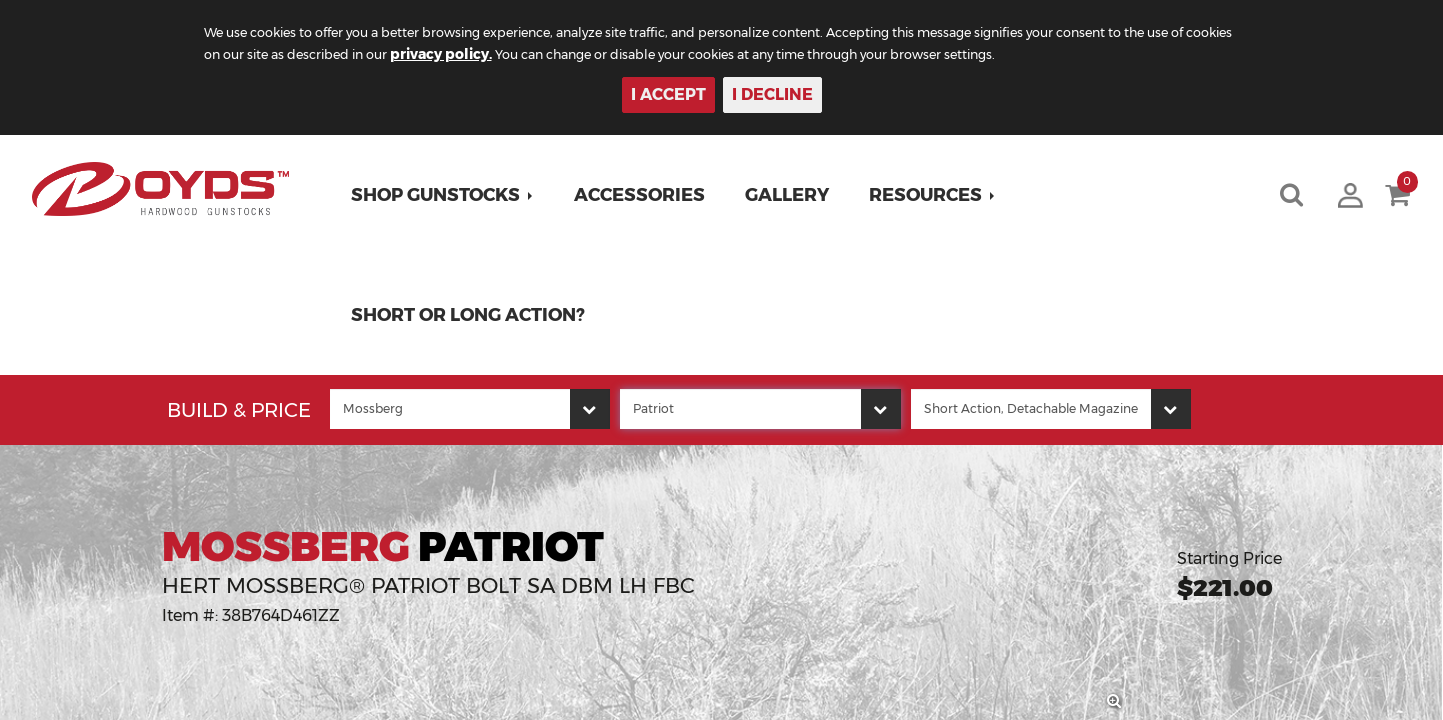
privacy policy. (613, 54)
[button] (449, 195)
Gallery (794, 195)
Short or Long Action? (475, 315)
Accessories (646, 195)
